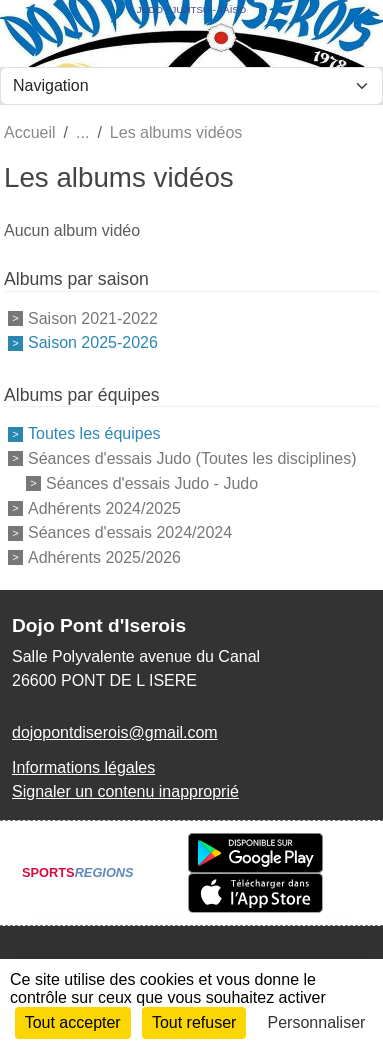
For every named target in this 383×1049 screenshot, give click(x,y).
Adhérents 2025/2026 (104, 557)
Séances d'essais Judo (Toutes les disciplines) (192, 458)
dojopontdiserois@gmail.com (115, 732)
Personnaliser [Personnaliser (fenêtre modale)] (317, 1022)
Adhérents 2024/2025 (104, 507)
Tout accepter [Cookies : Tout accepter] (73, 1022)
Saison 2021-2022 (93, 317)
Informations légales (83, 767)
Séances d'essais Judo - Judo (152, 483)
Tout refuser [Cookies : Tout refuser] (194, 1022)
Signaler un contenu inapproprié (125, 791)
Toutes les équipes (94, 433)
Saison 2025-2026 (93, 342)
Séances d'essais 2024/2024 (130, 532)
